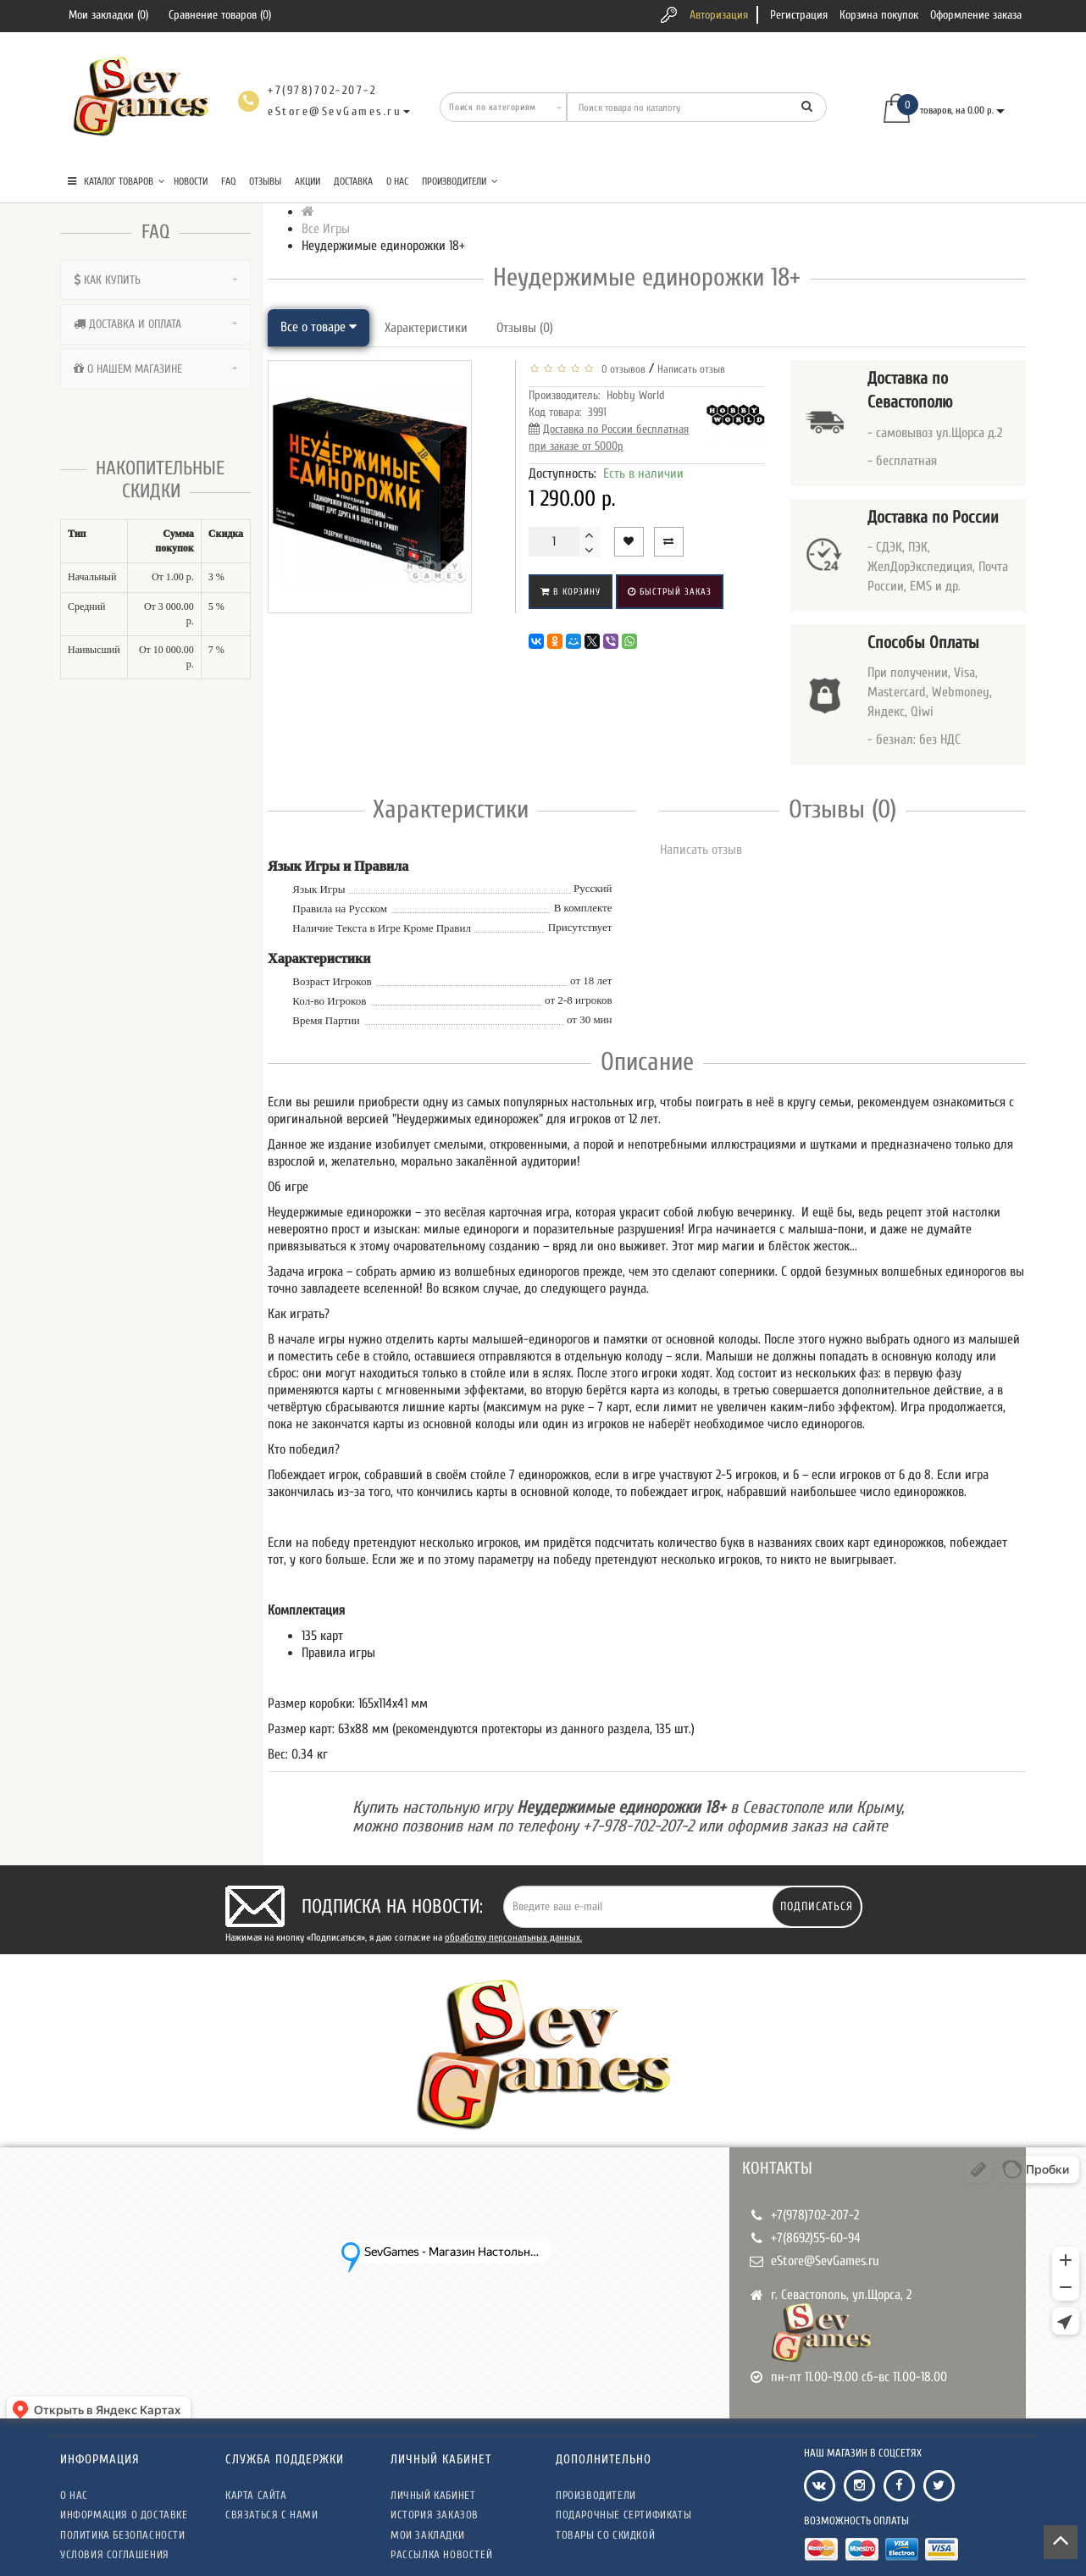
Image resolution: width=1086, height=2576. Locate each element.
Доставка (353, 181)
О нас (397, 181)
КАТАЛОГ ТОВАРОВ (116, 181)
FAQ (228, 181)
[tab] (155, 280)
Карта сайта (256, 2495)
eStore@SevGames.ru (825, 2261)
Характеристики (426, 327)
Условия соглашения (114, 2554)
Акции (307, 181)
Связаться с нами (272, 2514)
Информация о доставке (124, 2514)
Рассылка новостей (441, 2554)
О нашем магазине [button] (155, 369)
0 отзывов (621, 369)
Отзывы (265, 181)
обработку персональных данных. (513, 1937)
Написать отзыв (691, 369)
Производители (460, 181)
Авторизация (719, 15)
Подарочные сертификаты (623, 2514)
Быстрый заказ (670, 591)
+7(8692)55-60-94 (816, 2238)
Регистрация (799, 15)
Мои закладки (427, 2535)
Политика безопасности (123, 2535)
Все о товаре (318, 327)
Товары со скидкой (605, 2535)
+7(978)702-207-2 (815, 2215)
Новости (191, 181)
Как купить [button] (155, 280)
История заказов (435, 2514)
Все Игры (326, 228)
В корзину (570, 591)
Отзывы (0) (524, 327)
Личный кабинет (433, 2495)
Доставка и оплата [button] (155, 324)
